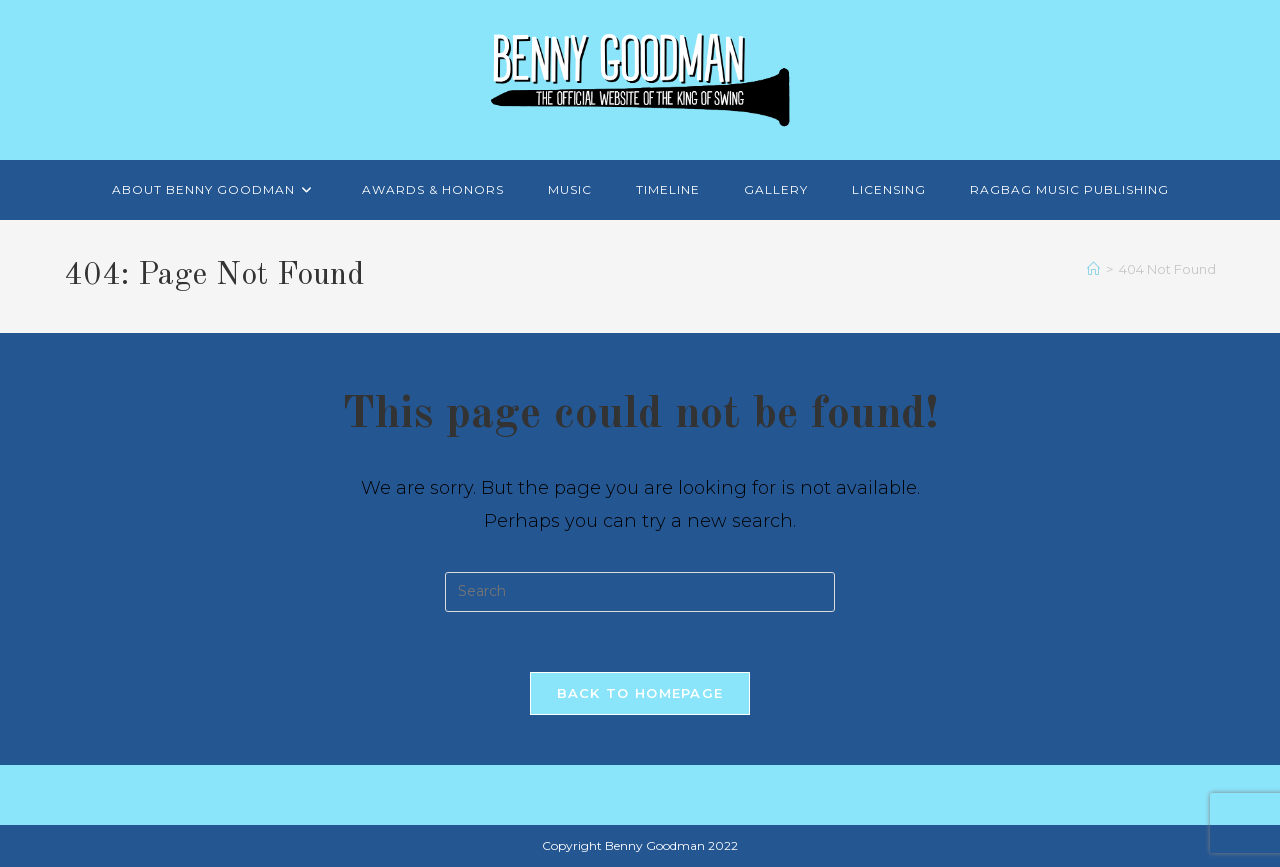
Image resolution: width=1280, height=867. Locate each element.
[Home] (1093, 269)
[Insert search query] (640, 592)
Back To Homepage (640, 693)
